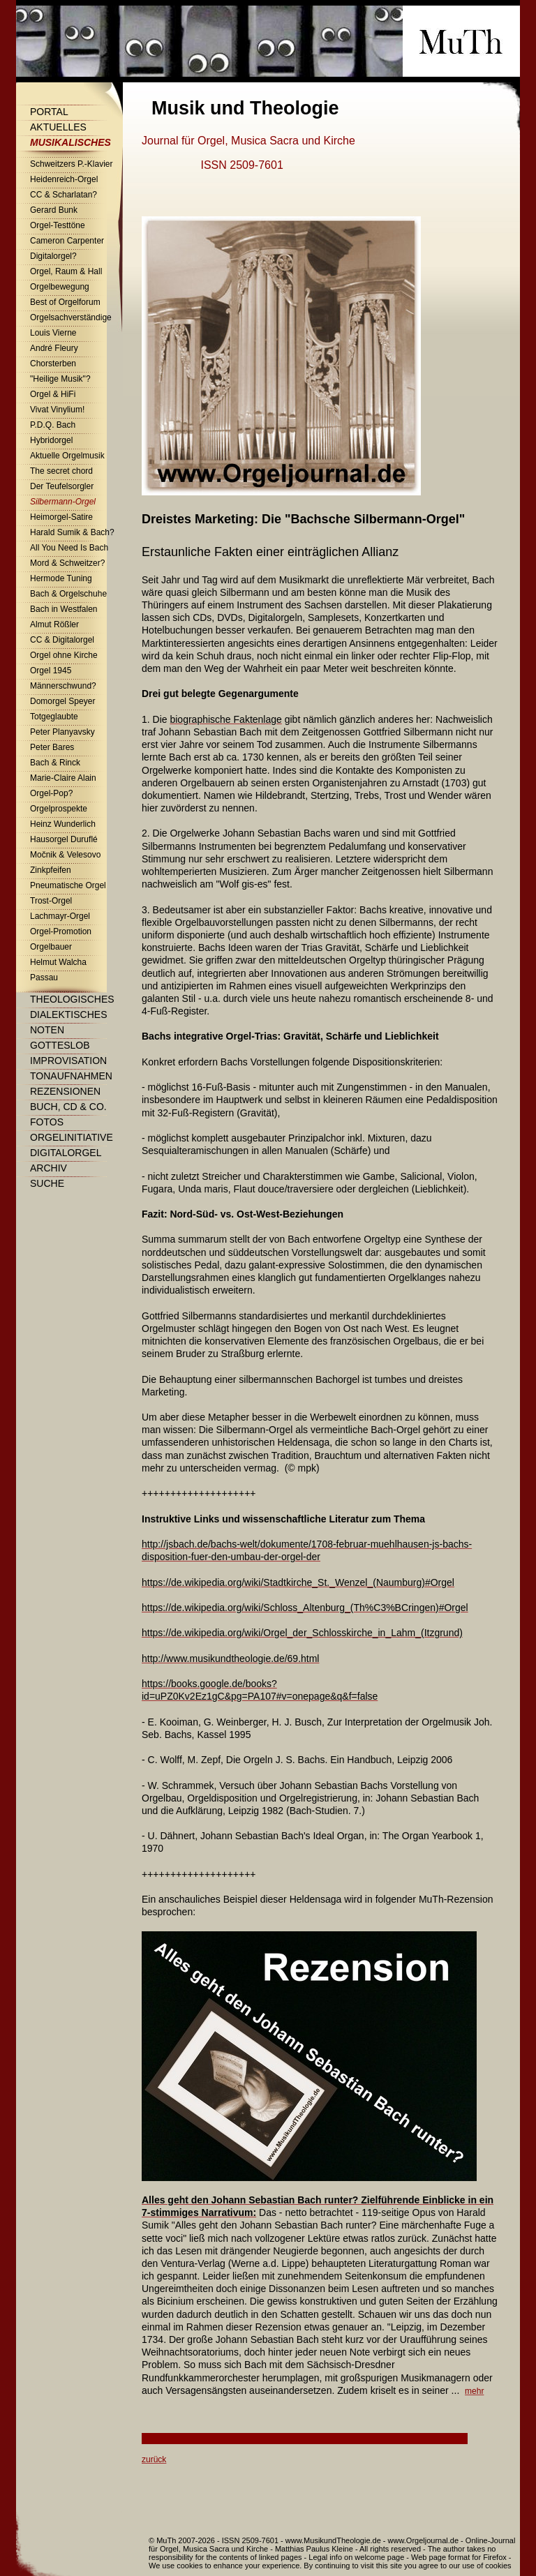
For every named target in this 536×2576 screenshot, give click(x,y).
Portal (49, 111)
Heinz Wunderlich (63, 824)
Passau (44, 977)
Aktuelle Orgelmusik (67, 455)
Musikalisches (70, 142)
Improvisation (68, 1060)
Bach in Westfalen (64, 609)
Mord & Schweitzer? (67, 563)
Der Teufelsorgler (62, 486)
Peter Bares (52, 747)
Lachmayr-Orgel (60, 916)
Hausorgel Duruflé (64, 839)
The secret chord (61, 471)
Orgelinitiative (71, 1137)
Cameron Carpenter (67, 241)
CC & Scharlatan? (63, 195)
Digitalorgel (65, 1152)
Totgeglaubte (54, 716)
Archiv (48, 1168)
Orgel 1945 (50, 670)
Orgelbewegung (59, 287)
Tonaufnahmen (71, 1075)
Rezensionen (65, 1091)
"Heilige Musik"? (60, 379)
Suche (47, 1183)
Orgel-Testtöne (57, 225)
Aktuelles (58, 127)
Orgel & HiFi (52, 394)
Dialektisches (68, 1014)
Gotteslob (60, 1045)
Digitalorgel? (53, 256)
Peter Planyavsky (62, 732)
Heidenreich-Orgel (64, 179)
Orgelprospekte (58, 809)
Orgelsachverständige (71, 317)
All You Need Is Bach (69, 548)
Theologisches (72, 999)
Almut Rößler (54, 624)
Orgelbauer (51, 947)
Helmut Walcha (58, 962)
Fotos (47, 1122)
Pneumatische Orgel (68, 885)
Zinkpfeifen (50, 870)
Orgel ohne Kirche (64, 655)
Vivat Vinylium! (57, 409)
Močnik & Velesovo (65, 855)
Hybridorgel (51, 440)
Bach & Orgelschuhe (68, 594)
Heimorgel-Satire (61, 517)
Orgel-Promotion (60, 931)
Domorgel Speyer (62, 701)
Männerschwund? (63, 686)
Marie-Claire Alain (63, 778)
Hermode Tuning (61, 578)
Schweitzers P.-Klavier (71, 164)
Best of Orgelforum (65, 302)
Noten (47, 1029)
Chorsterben (53, 363)
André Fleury (54, 348)
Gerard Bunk (53, 210)
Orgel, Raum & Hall (66, 271)
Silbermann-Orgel (63, 502)
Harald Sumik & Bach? (72, 532)
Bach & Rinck (55, 762)
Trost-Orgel (51, 901)
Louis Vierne (53, 333)
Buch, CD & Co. (68, 1106)
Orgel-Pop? (51, 793)
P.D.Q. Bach (52, 425)
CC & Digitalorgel (62, 640)
